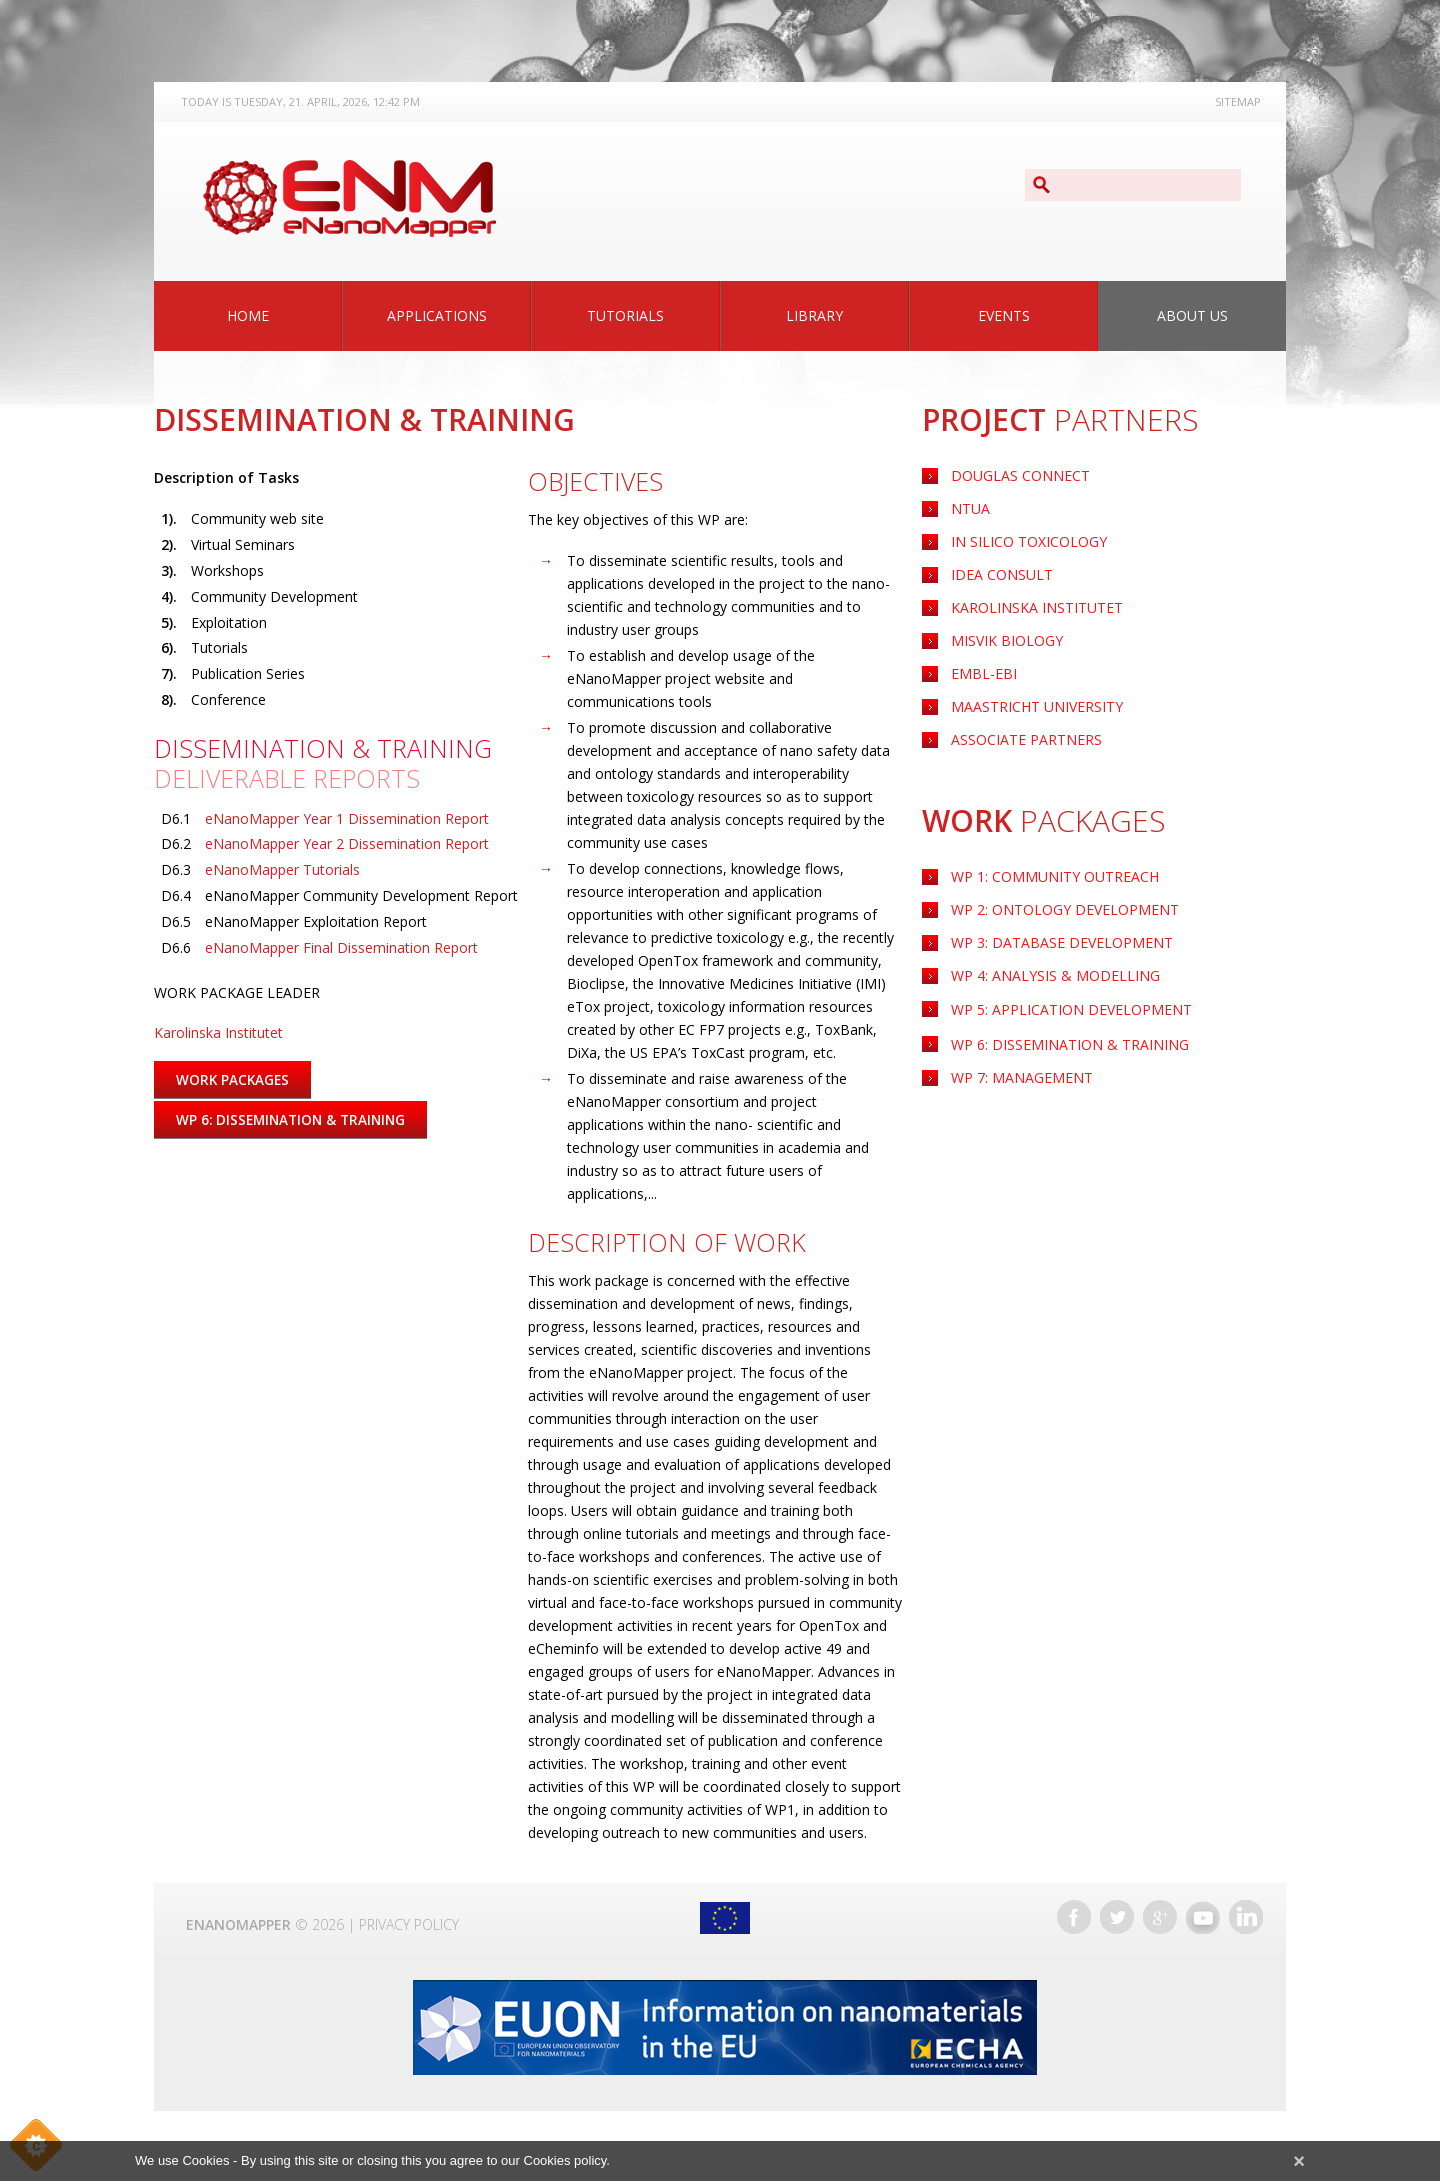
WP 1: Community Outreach (1055, 876)
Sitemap (1238, 101)
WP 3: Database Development (1062, 942)
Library (814, 315)
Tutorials (625, 315)
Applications (437, 315)
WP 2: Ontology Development (1065, 909)
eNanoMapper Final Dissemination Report (341, 947)
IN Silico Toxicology (1029, 541)
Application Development (1071, 1009)
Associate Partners (1026, 739)
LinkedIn (1246, 1917)
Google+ (1160, 1917)
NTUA (970, 508)
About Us (1192, 315)
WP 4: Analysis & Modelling (1055, 975)
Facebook (1074, 1917)
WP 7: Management (1022, 1077)
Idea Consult (1002, 574)
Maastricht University (1037, 706)
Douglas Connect (1020, 475)
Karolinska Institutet (1037, 607)
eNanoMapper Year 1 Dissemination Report (347, 818)
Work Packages (234, 1079)
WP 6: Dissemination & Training (1070, 1044)
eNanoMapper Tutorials (282, 869)
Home (248, 315)
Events (1004, 315)
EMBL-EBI (984, 673)
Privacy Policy (409, 1924)
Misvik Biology (1007, 640)
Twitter (1117, 1917)
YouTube (1203, 1917)
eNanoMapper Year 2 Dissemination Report (347, 843)
